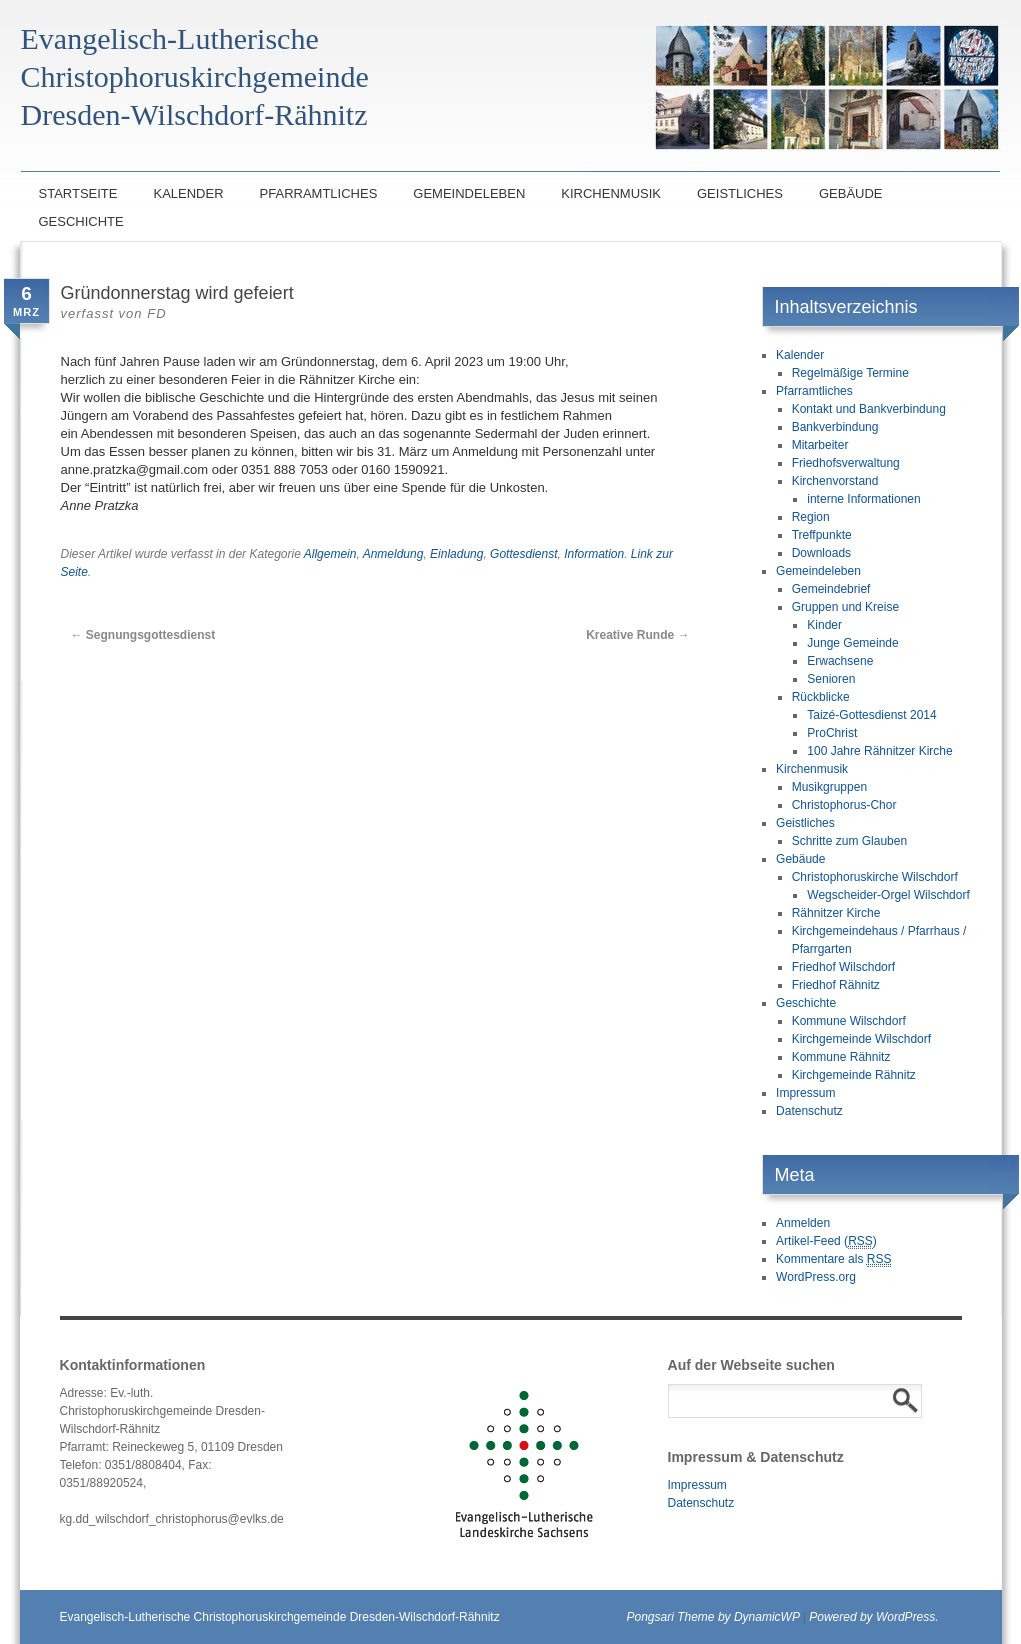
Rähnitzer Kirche (836, 913)
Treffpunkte (822, 535)
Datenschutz (809, 1111)
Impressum (805, 1093)
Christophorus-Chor (844, 805)
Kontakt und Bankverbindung (869, 409)
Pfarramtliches (319, 193)
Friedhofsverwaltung (846, 463)
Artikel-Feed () (826, 1241)
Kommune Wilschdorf (849, 1021)
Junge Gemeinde (852, 643)
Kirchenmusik (611, 193)
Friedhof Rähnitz (836, 985)
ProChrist (832, 733)
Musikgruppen (829, 787)
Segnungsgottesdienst (143, 635)
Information (594, 554)
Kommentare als (833, 1259)
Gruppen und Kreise (845, 607)
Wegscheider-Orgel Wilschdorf (888, 895)
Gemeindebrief (831, 589)
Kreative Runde (637, 635)
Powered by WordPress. (873, 1617)
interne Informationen (863, 499)
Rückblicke (821, 697)
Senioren (831, 679)
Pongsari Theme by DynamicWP (713, 1617)
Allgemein (330, 554)
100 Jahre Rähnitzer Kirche (879, 751)
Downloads (821, 553)
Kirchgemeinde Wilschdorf (861, 1039)
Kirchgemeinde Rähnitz (854, 1075)
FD (156, 313)
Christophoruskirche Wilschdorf (875, 877)
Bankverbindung (835, 427)
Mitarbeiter (820, 445)
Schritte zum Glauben (849, 841)
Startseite (78, 193)
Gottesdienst (523, 554)
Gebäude (851, 193)
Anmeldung (393, 554)
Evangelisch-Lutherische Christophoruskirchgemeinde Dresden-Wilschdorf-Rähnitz (280, 1617)
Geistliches (740, 193)
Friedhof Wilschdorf (843, 967)
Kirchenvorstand (835, 481)
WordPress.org (816, 1277)
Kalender (188, 193)
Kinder (824, 625)
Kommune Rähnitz (841, 1057)
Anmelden (803, 1223)
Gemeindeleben (469, 193)
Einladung (456, 554)
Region (811, 517)
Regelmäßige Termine (850, 373)
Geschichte (81, 221)
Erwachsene (840, 661)
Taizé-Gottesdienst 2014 (871, 715)
